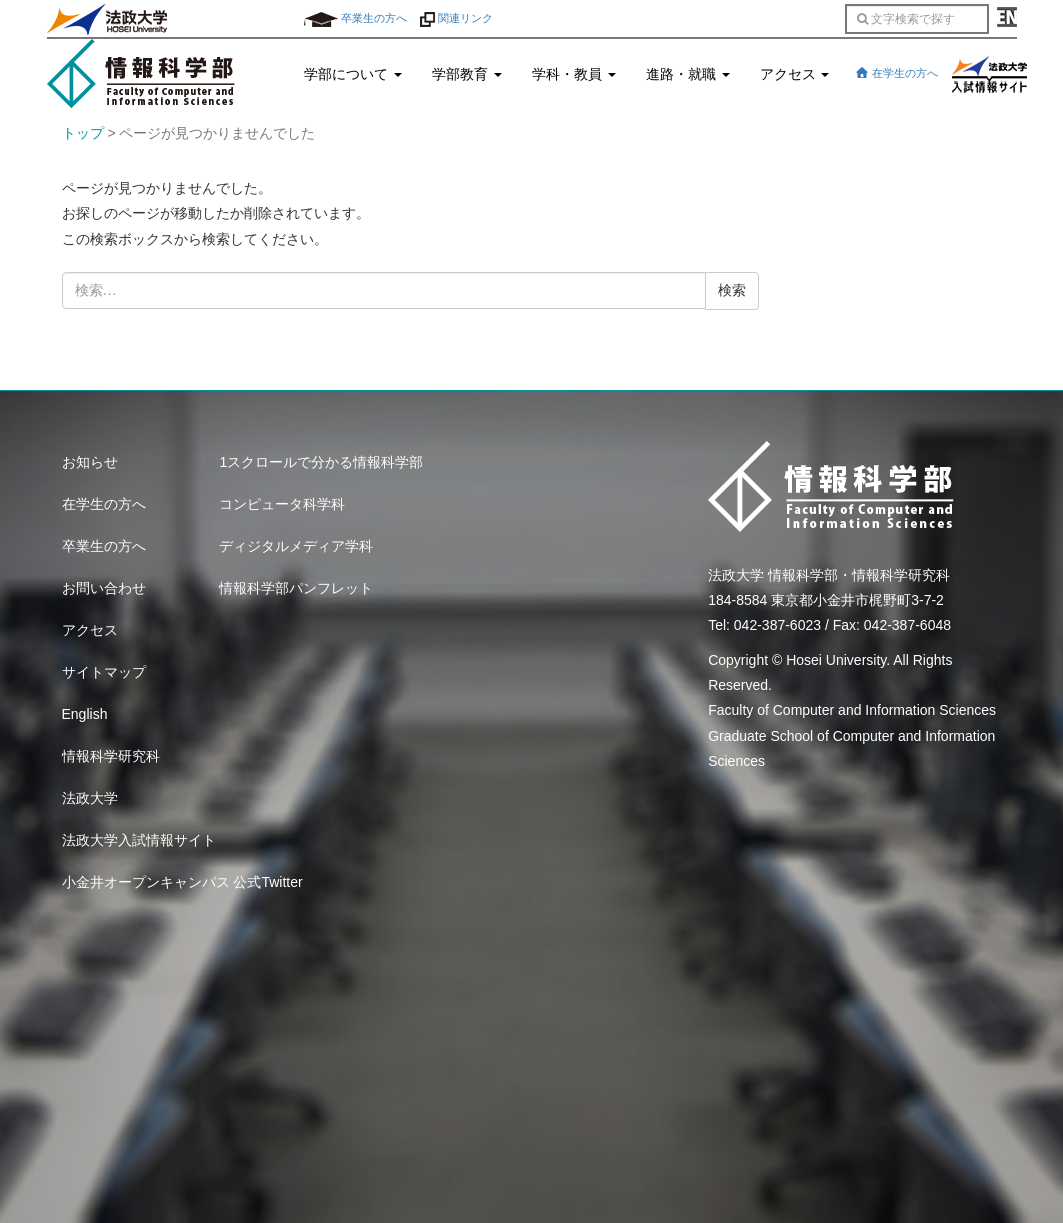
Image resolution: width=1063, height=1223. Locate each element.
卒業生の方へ (355, 18)
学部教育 (467, 74)
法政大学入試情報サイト (139, 840)
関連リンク (456, 18)
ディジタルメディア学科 (296, 546)
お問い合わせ (104, 588)
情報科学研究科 (111, 756)
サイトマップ (104, 672)
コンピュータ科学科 (282, 504)
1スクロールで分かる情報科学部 (321, 462)
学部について (353, 74)
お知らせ (90, 462)
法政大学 (90, 798)
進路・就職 (688, 74)
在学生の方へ (896, 73)
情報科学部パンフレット (296, 588)
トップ (83, 133)
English (85, 714)
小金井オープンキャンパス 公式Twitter (182, 882)
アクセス (795, 74)
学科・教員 (574, 74)
